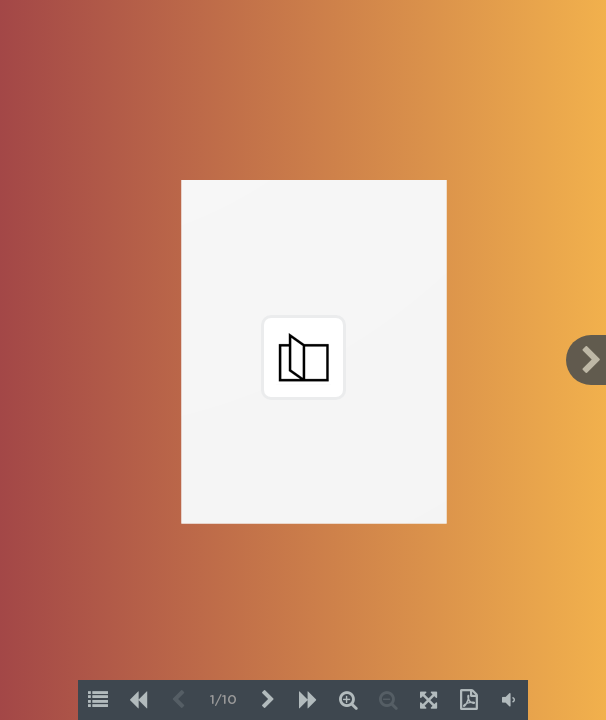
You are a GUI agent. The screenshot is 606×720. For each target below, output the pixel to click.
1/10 (223, 700)
